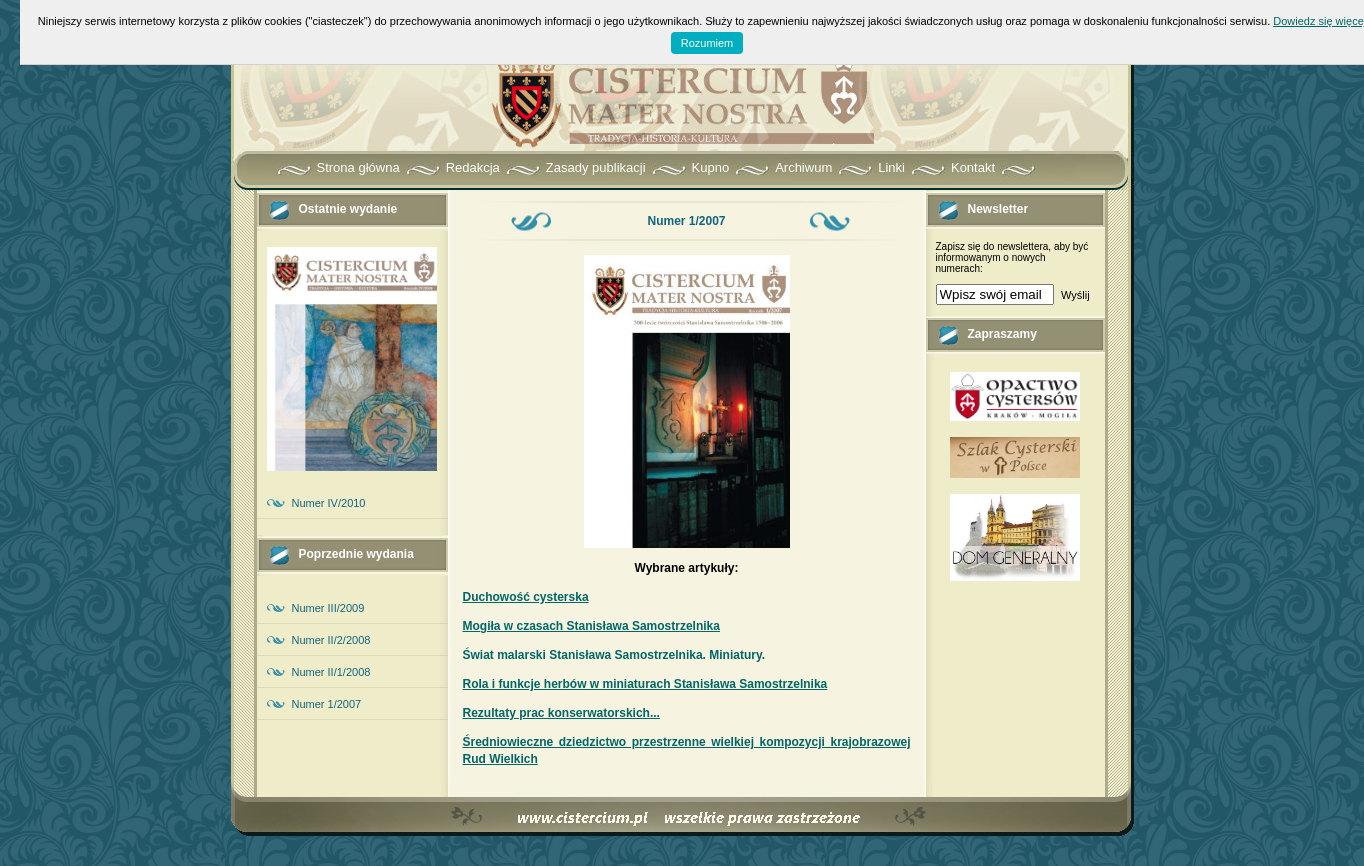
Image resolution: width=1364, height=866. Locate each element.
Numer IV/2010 (329, 503)
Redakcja (473, 167)
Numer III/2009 (328, 608)
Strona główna (358, 167)
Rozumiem (707, 43)
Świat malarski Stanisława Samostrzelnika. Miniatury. (614, 655)
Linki (891, 167)
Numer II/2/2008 (331, 640)
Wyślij (1075, 295)
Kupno (711, 167)
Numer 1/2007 (327, 704)
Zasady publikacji (596, 167)
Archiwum (803, 167)
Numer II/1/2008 (331, 672)
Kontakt (973, 167)
